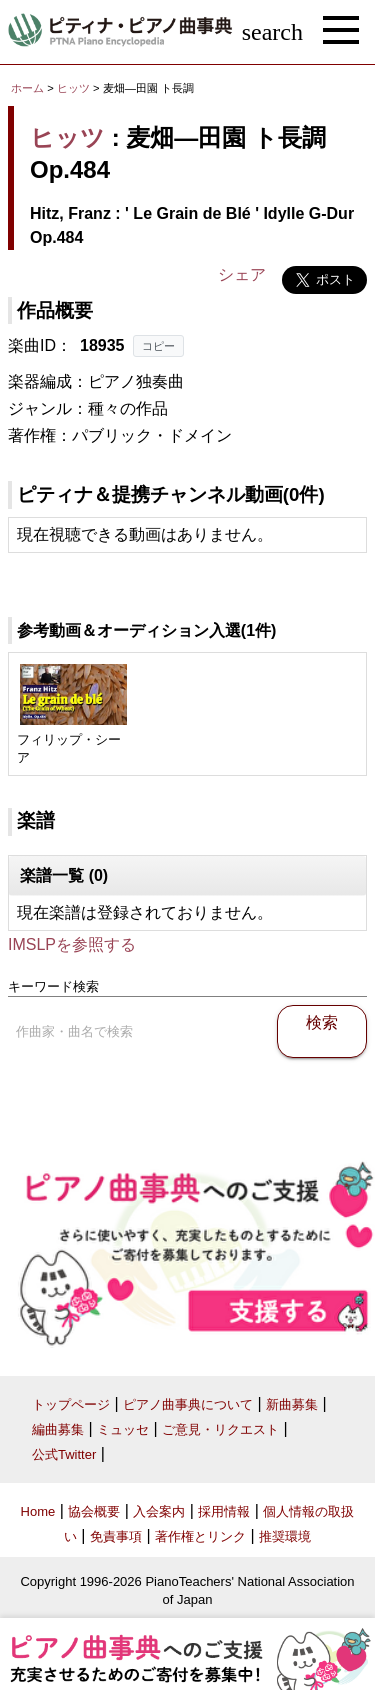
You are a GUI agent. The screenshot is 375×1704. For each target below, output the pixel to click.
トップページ (71, 1404)
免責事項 (116, 1536)
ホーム (27, 88)
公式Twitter (64, 1454)
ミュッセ (123, 1429)
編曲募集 (58, 1429)
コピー (158, 346)
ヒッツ (73, 88)
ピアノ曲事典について (188, 1404)
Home (38, 1511)
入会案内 (159, 1511)
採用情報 (224, 1511)
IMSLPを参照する (72, 944)
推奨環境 (285, 1536)
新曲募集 (292, 1404)
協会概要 (94, 1511)
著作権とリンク (200, 1536)
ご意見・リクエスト (220, 1429)
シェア (242, 274)
